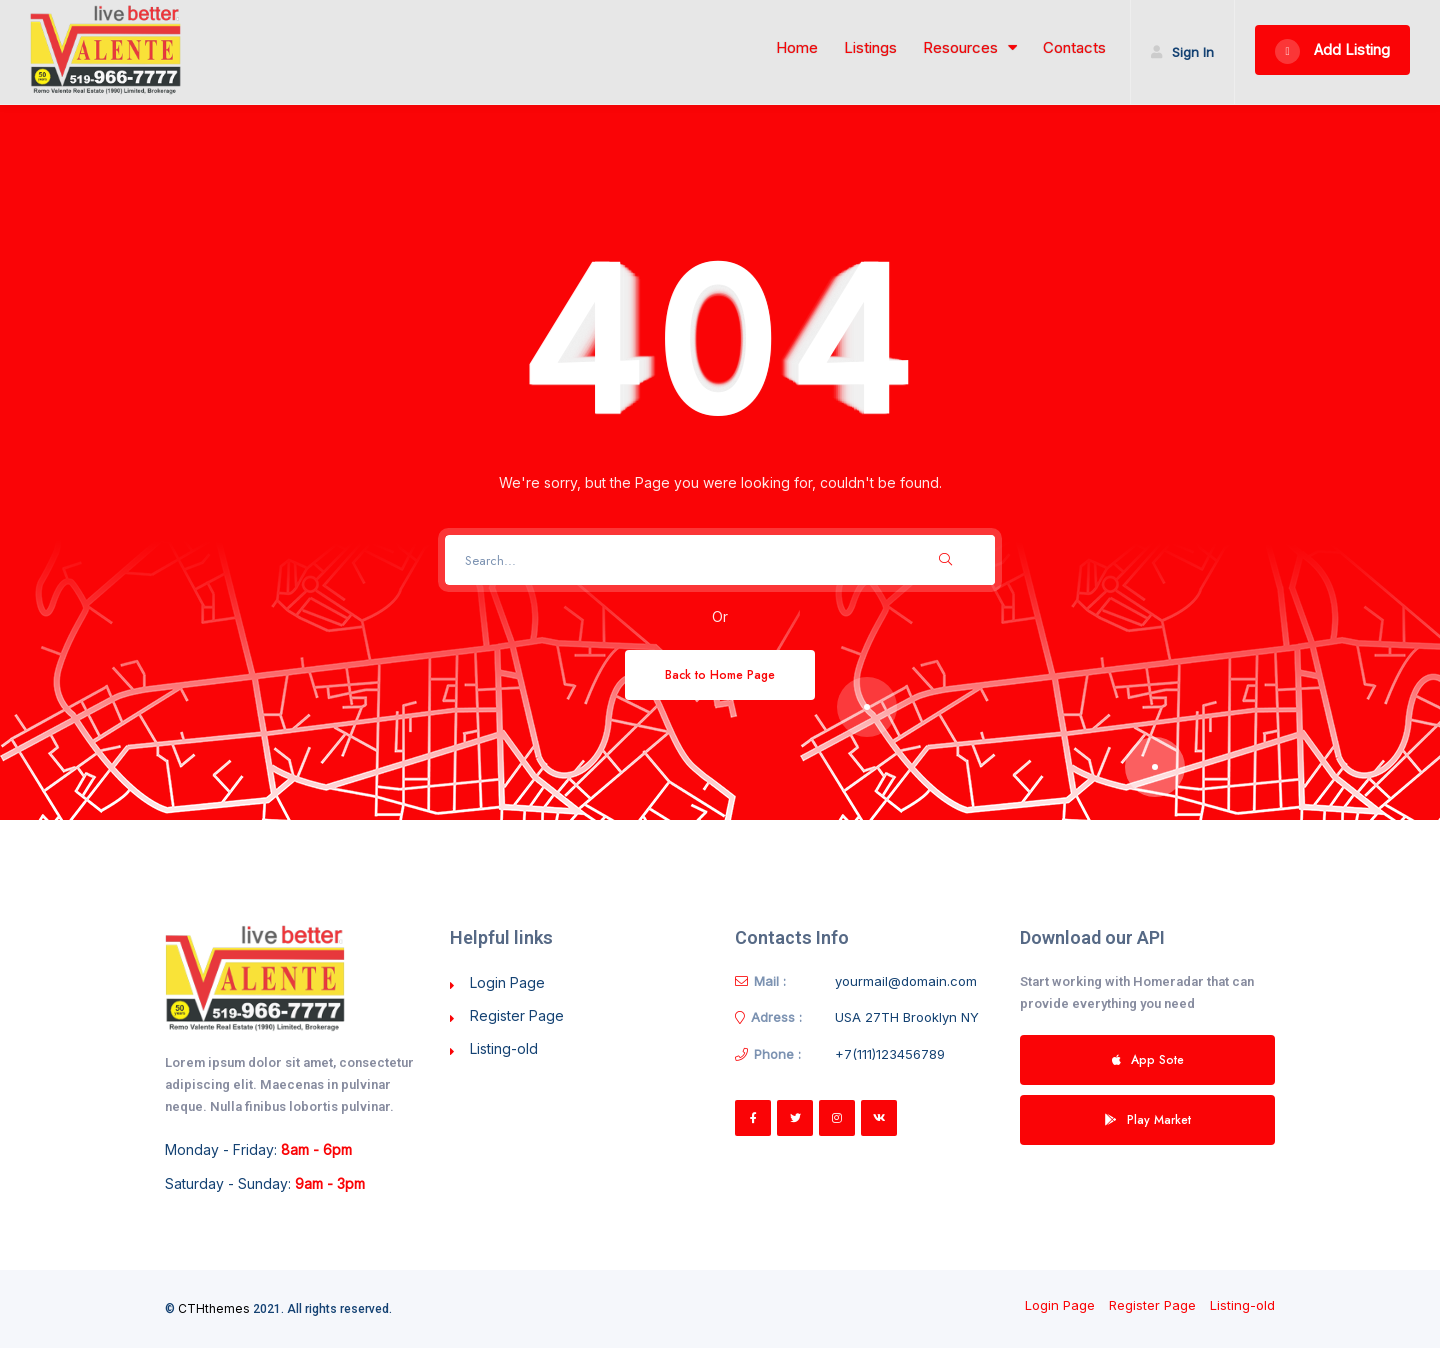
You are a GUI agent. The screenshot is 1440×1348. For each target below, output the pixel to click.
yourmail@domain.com (906, 981)
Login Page (507, 982)
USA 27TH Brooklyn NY (907, 1017)
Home (797, 48)
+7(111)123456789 (890, 1054)
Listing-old (504, 1048)
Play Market (1148, 1119)
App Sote (1148, 1059)
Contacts (1074, 48)
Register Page (517, 1015)
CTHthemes (214, 1308)
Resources (970, 48)
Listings (870, 48)
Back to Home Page (720, 674)
